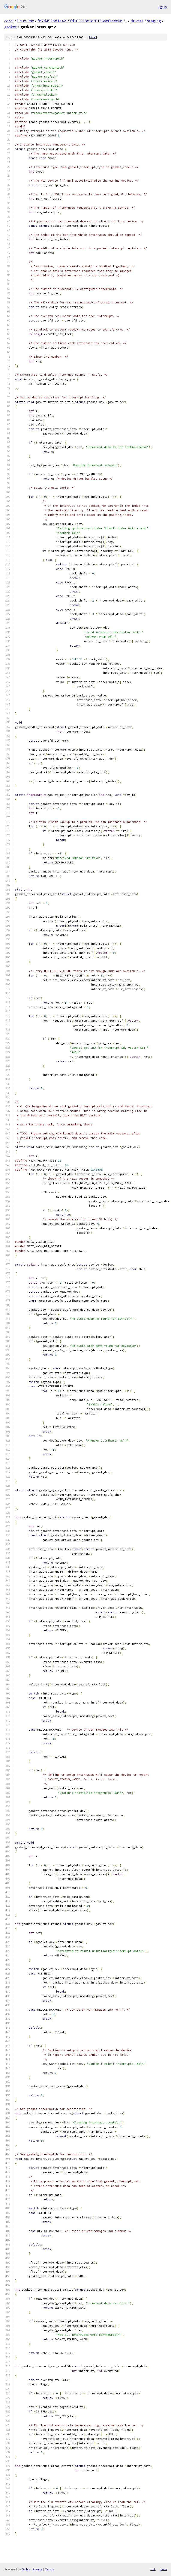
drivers (136, 20)
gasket (10, 26)
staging (154, 20)
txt (153, 2569)
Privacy (37, 2569)
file (92, 37)
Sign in (162, 7)
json (163, 2569)
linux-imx (25, 20)
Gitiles (26, 2569)
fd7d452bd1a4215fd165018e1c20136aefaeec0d (80, 20)
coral (9, 20)
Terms (49, 2569)
